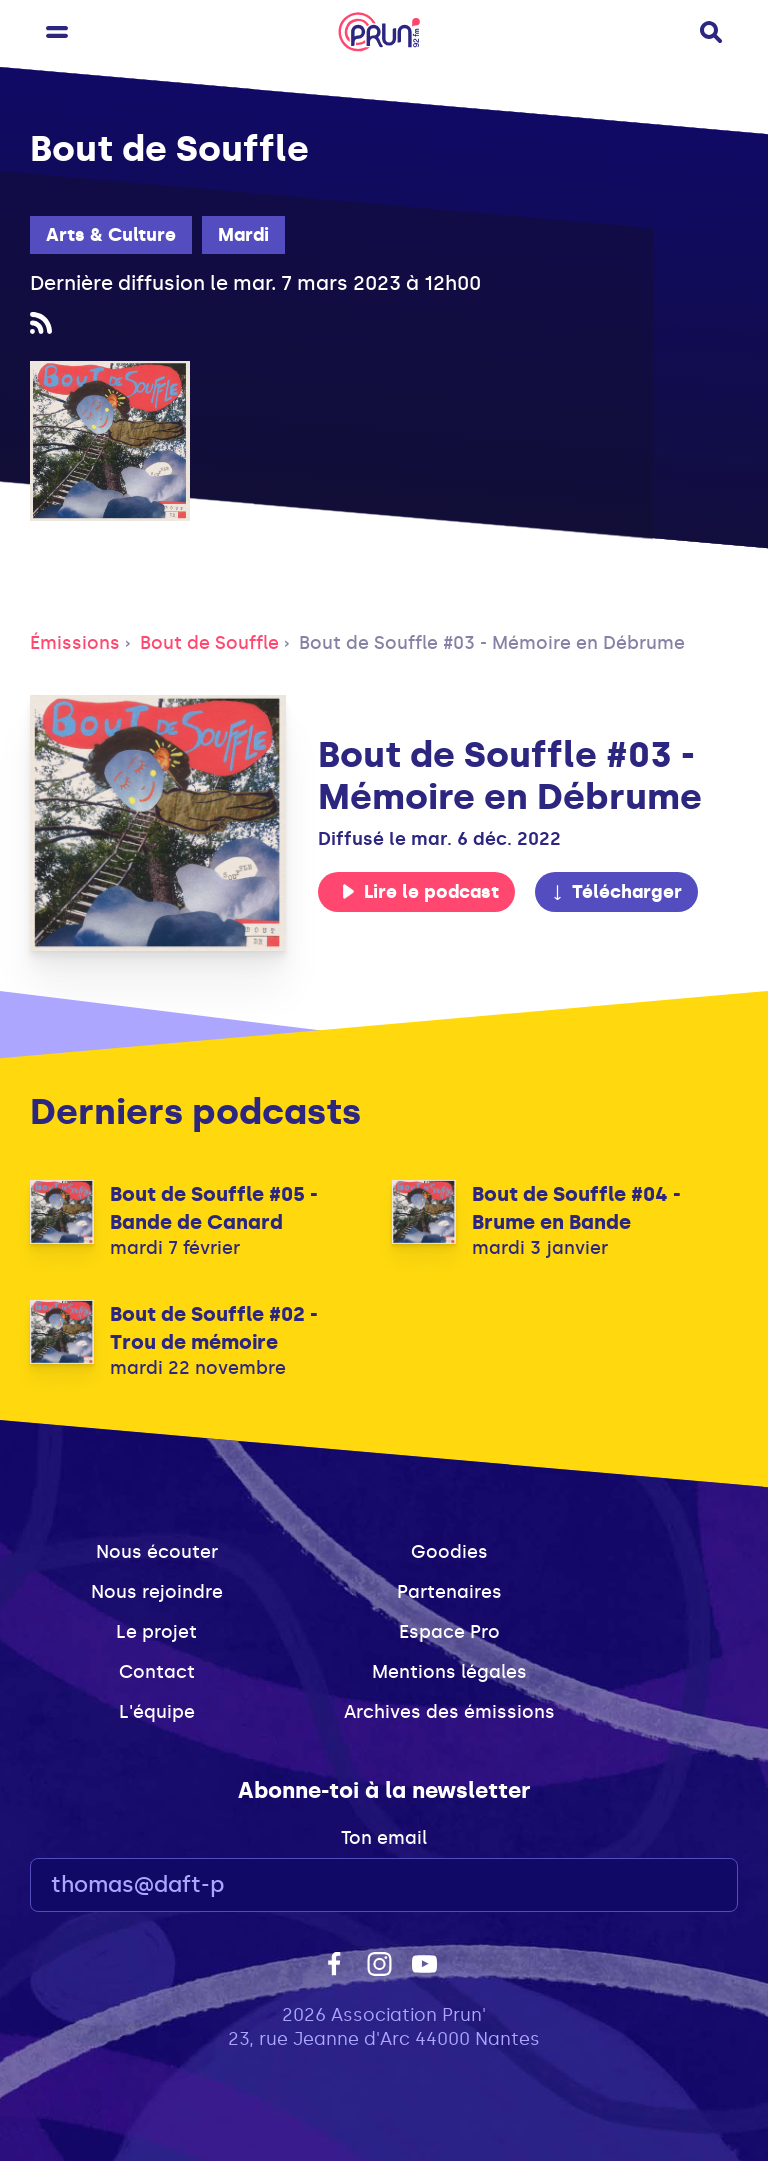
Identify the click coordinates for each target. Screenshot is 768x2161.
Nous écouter (157, 1552)
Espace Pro (449, 1632)
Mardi (243, 235)
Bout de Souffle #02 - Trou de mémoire (214, 1328)
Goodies (449, 1552)
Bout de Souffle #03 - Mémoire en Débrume (492, 643)
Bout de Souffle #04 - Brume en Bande (576, 1208)
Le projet (156, 1632)
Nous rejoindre (157, 1592)
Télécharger (616, 892)
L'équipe (157, 1712)
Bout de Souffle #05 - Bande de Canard (214, 1208)
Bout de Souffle (209, 643)
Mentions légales (449, 1672)
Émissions (75, 643)
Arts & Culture (111, 235)
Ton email (384, 1838)
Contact (157, 1672)
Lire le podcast (420, 892)
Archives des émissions (449, 1712)
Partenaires (449, 1592)
